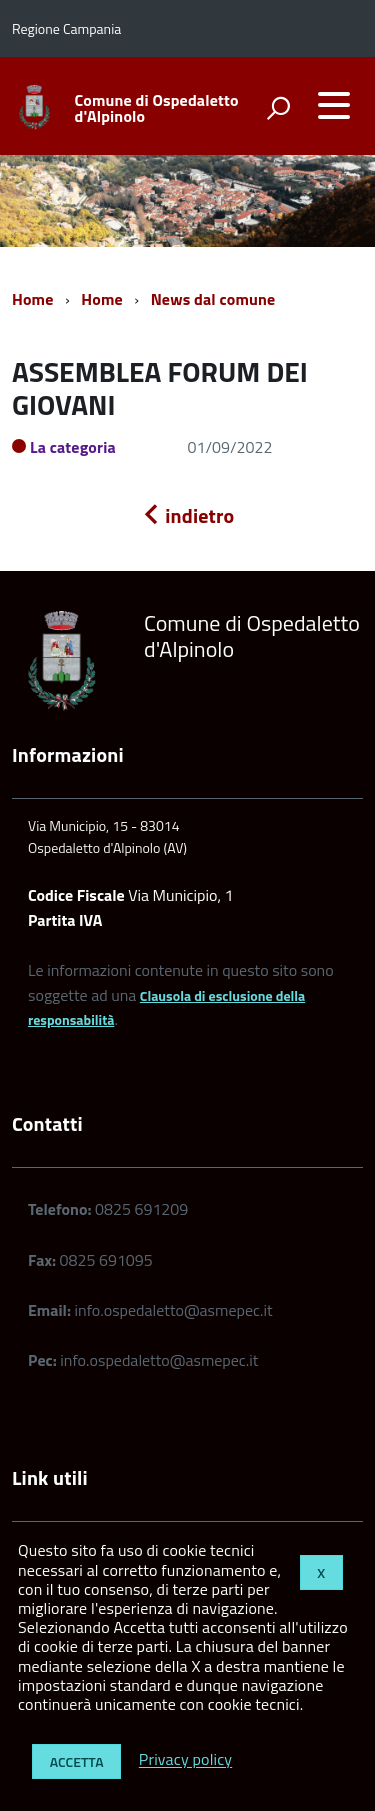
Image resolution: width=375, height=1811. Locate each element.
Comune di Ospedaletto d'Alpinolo (157, 108)
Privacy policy (185, 1760)
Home (32, 299)
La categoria (73, 447)
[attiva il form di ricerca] (278, 108)
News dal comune (213, 299)
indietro (188, 515)
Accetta (77, 1761)
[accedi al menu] (334, 105)
